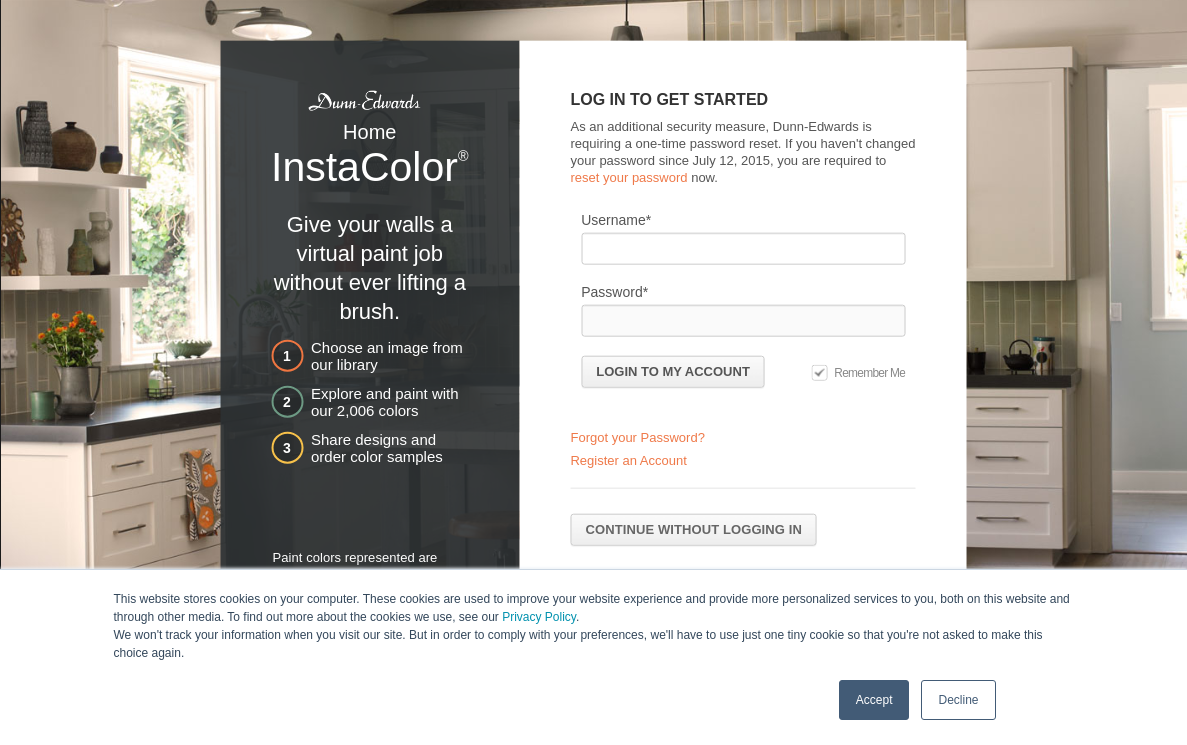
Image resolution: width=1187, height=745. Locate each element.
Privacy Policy (539, 616)
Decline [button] (958, 699)
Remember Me (869, 372)
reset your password (628, 176)
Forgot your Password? (637, 437)
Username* (616, 219)
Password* (614, 291)
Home (369, 132)
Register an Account (628, 460)
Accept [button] (874, 699)
